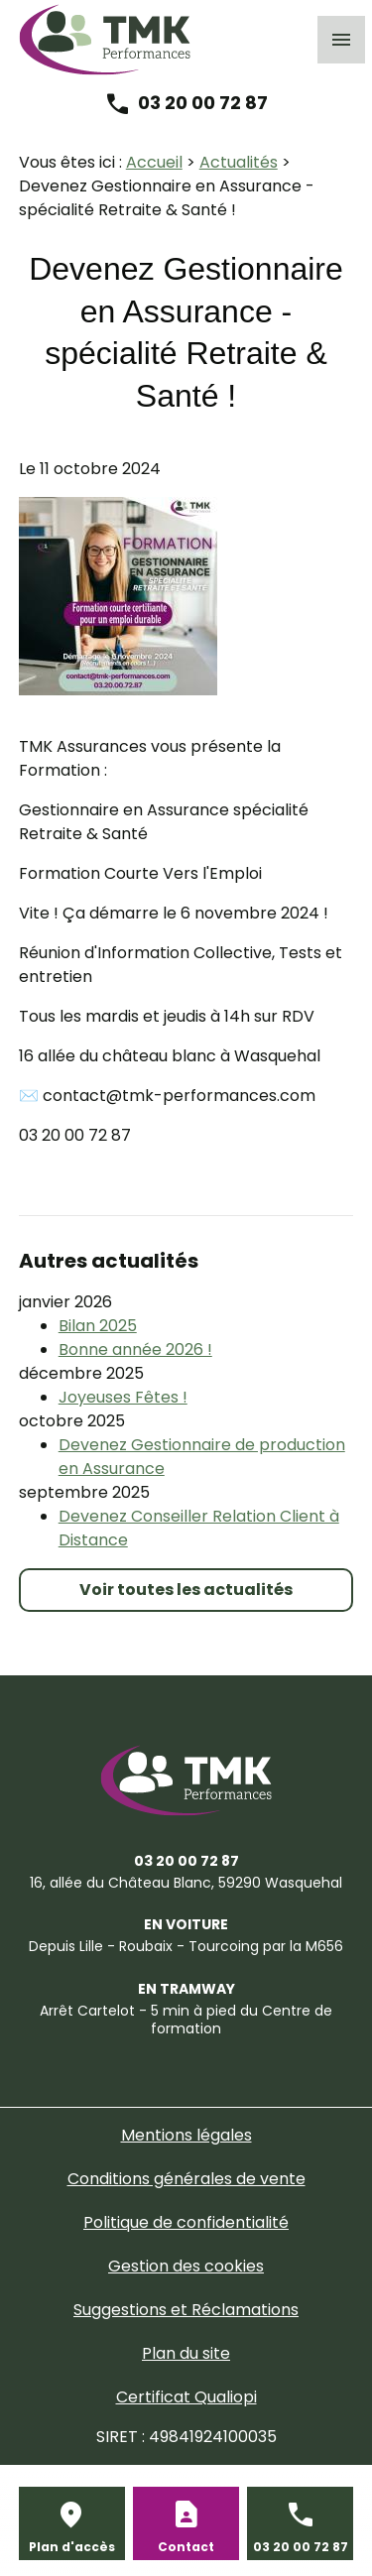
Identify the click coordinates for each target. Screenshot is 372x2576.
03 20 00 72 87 (203, 102)
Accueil (154, 162)
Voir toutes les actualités (186, 1589)
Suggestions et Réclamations (186, 2309)
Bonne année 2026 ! (135, 1349)
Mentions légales (186, 2135)
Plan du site (186, 2353)
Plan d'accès (72, 2546)
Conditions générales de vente (186, 2178)
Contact (186, 2546)
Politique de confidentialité (186, 2222)
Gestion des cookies (186, 2266)
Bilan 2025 (98, 1325)
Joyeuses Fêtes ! (123, 1397)
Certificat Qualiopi (186, 2397)
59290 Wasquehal (186, 1883)
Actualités (238, 162)
